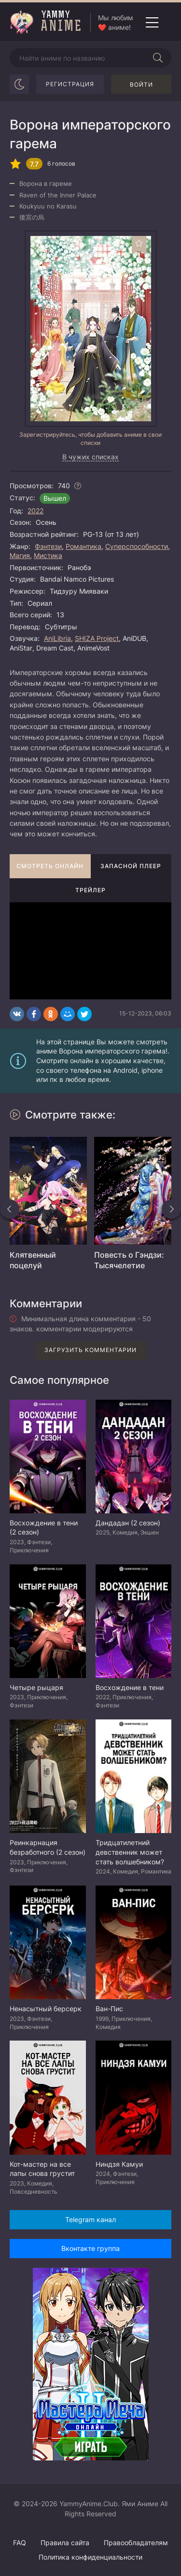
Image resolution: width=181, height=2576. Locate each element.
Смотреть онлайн (50, 866)
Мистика (48, 555)
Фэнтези (48, 546)
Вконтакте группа (90, 2248)
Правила (65, 2542)
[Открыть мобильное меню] (152, 22)
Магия (20, 555)
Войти (141, 84)
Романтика (83, 546)
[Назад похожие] (9, 1209)
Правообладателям (136, 2542)
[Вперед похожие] (171, 1209)
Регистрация (70, 84)
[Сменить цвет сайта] (19, 84)
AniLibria (57, 638)
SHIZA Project (97, 638)
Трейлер (90, 890)
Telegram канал (90, 2219)
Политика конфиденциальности (90, 2557)
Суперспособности (136, 546)
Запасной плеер (130, 866)
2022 (35, 511)
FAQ (19, 2542)
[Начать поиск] (157, 57)
